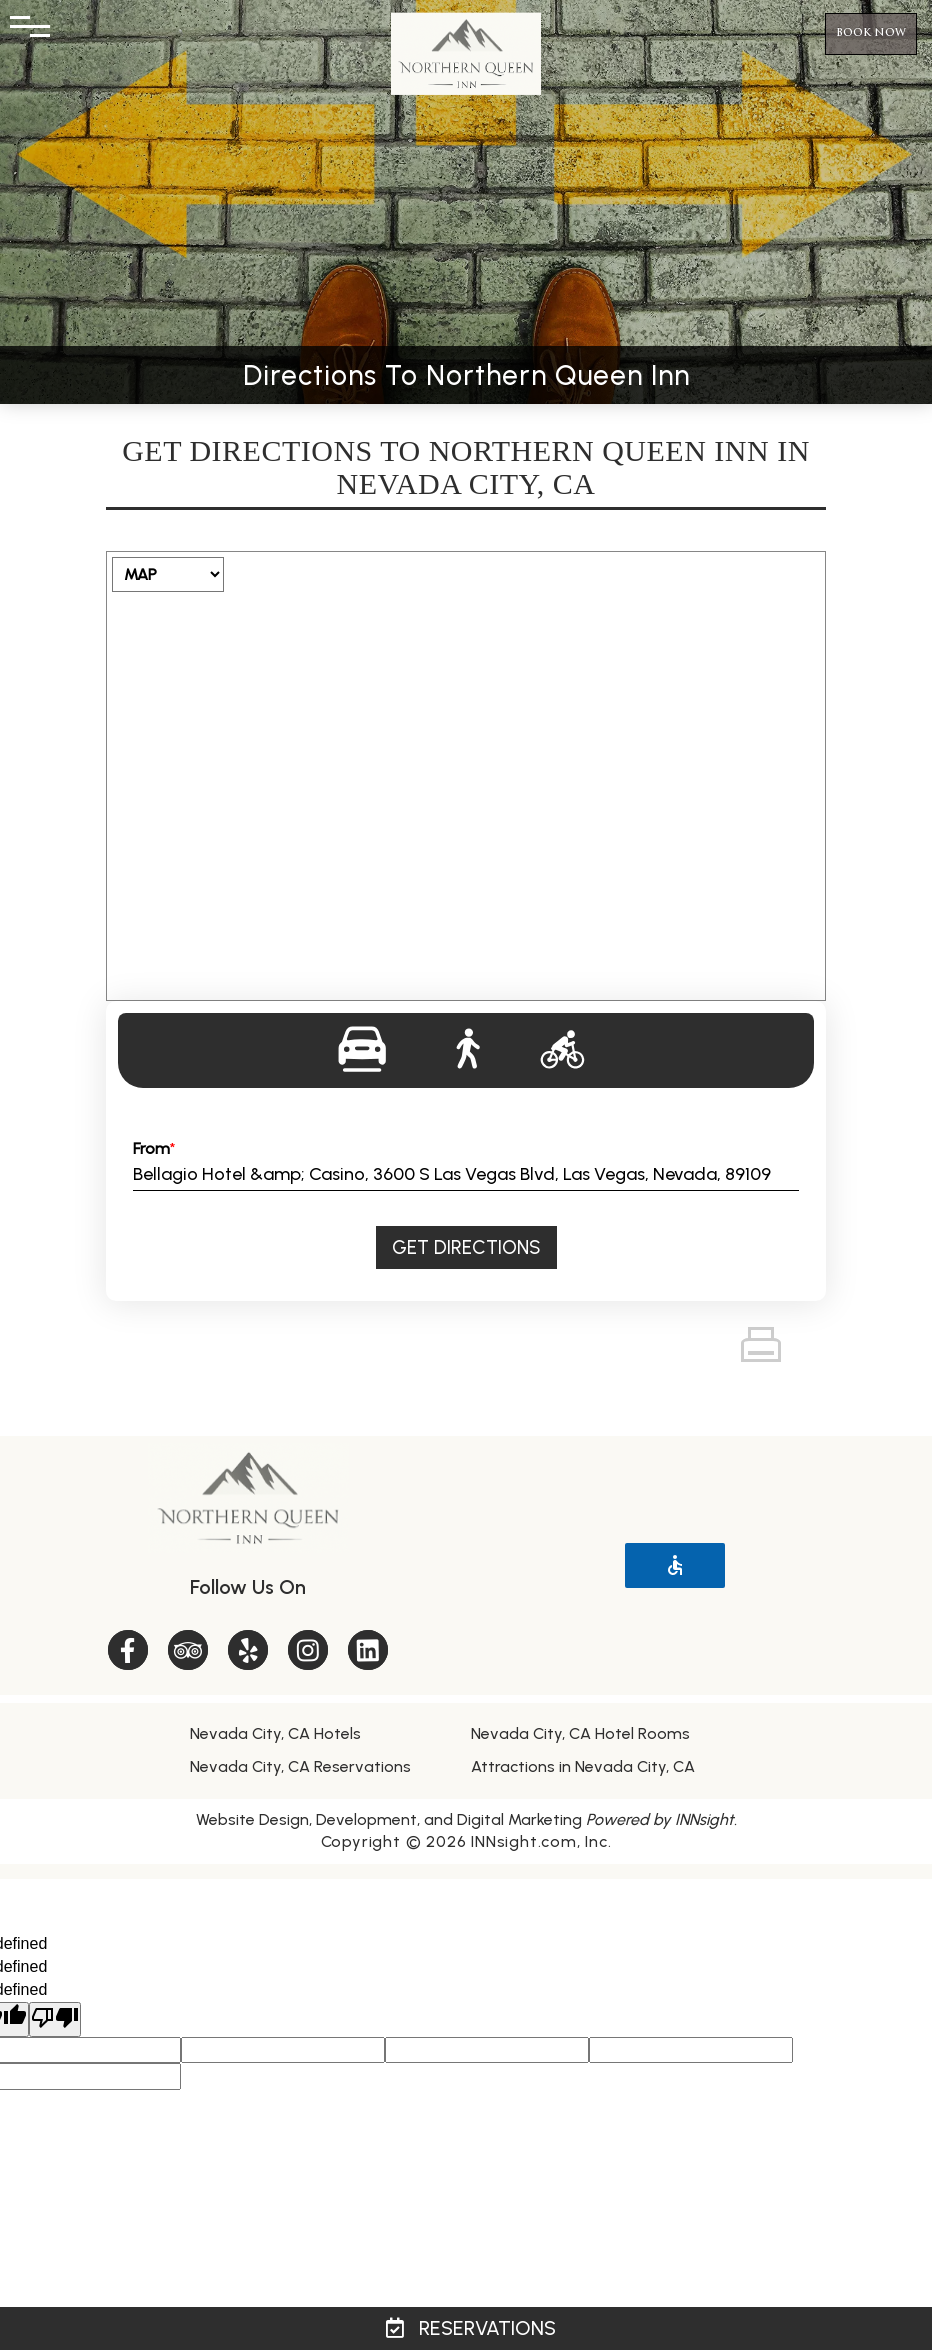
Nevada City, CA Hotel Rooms (580, 1733)
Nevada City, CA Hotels (275, 1733)
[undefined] (55, 2019)
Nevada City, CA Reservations (300, 1766)
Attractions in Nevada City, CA (583, 1766)
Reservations (471, 2328)
